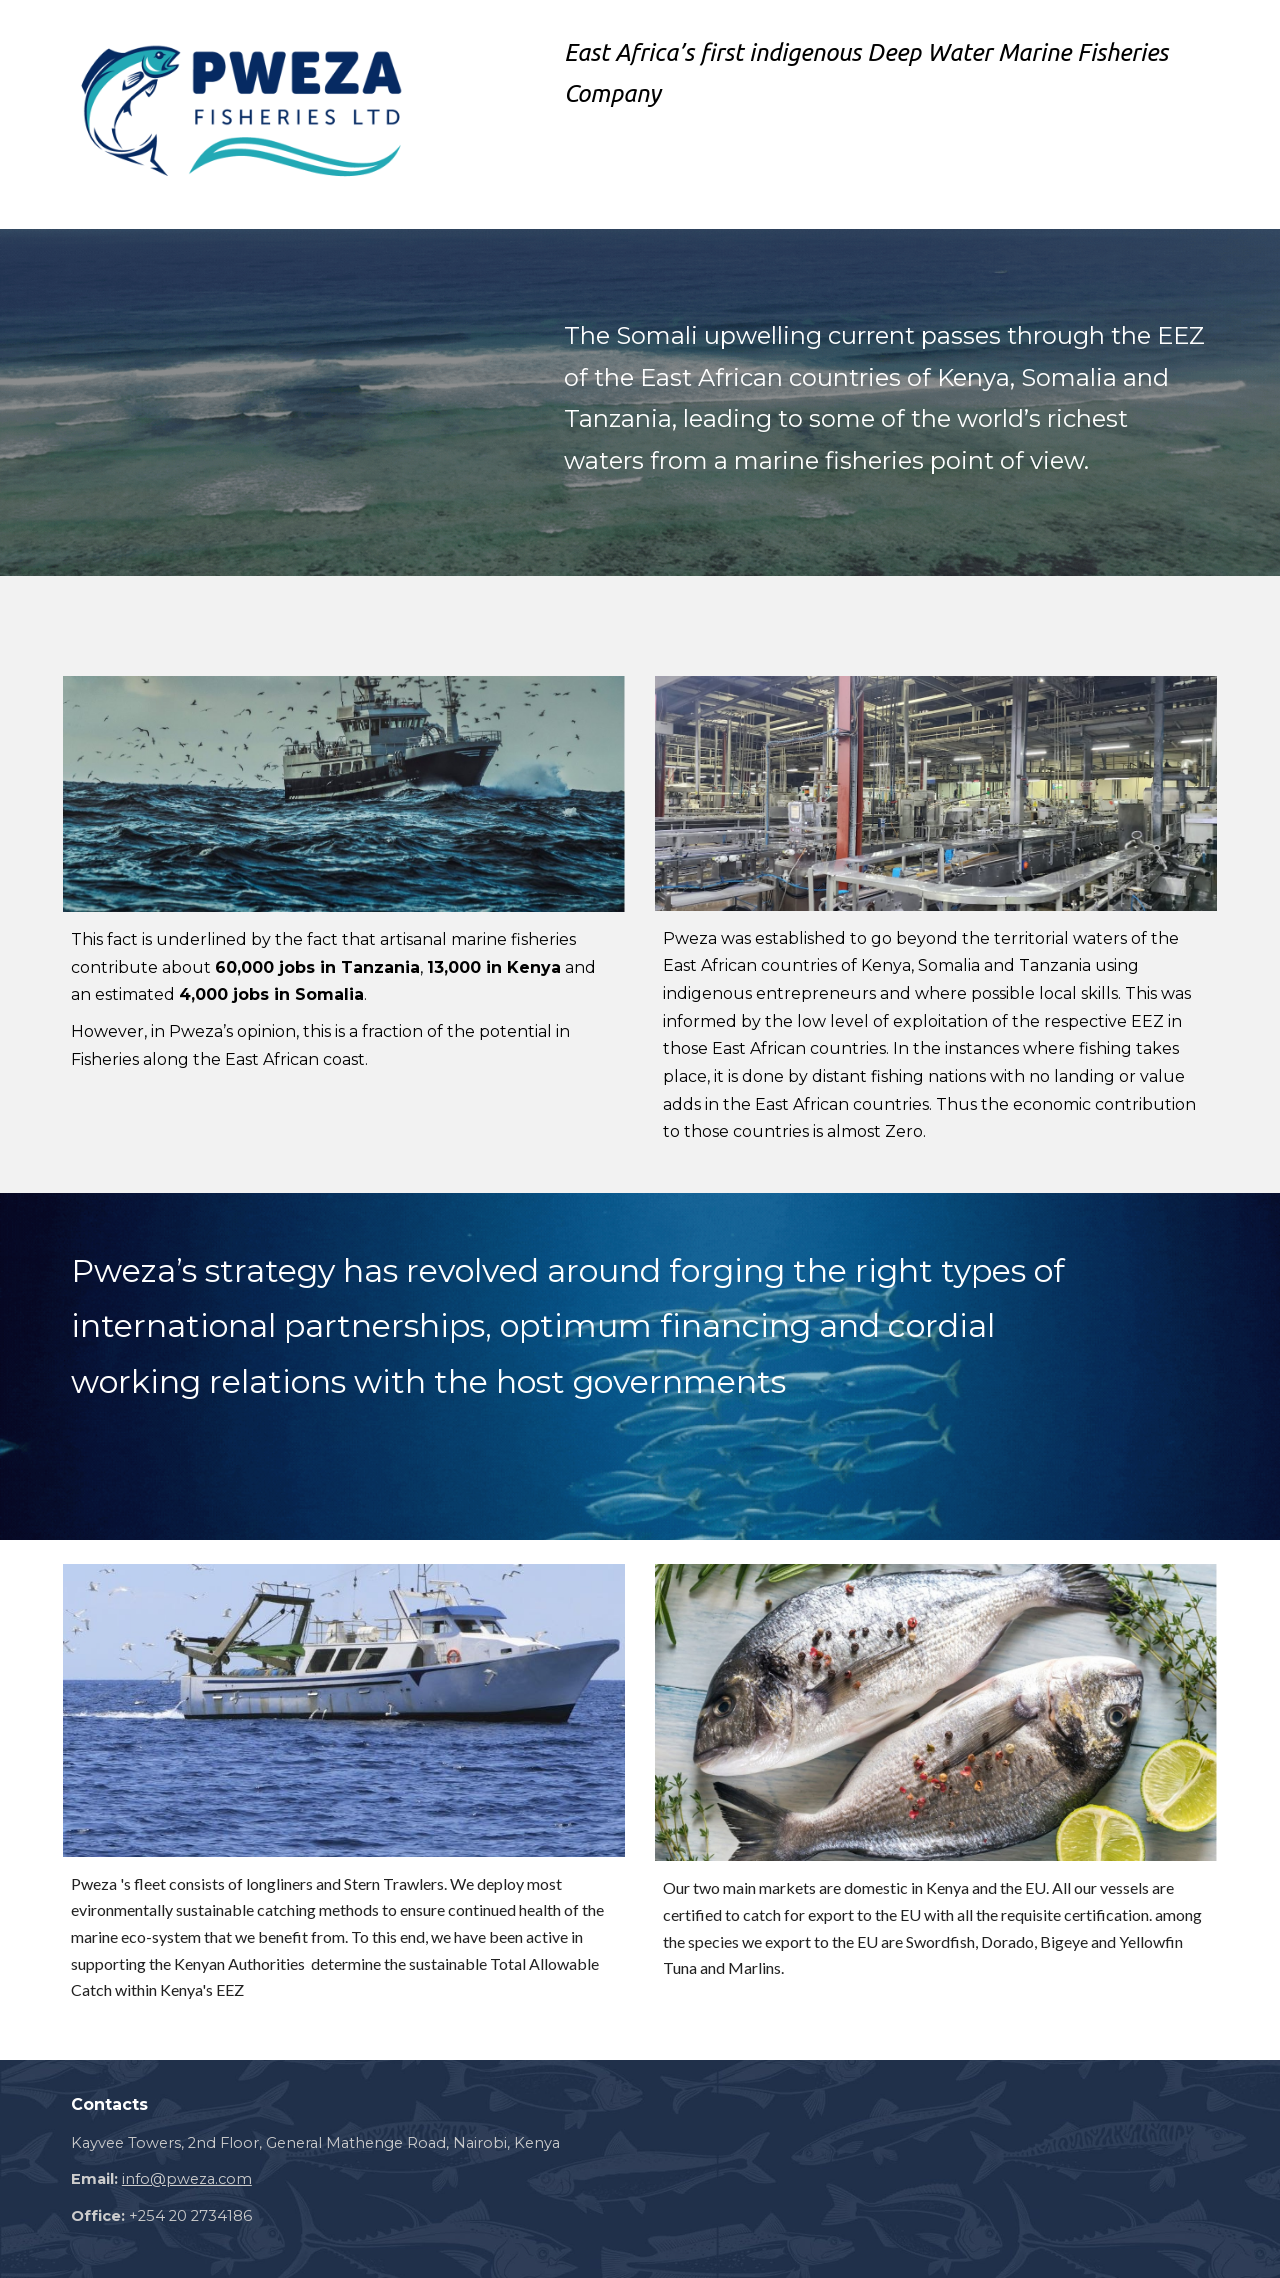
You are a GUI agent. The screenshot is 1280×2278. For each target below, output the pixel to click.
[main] (886, 78)
